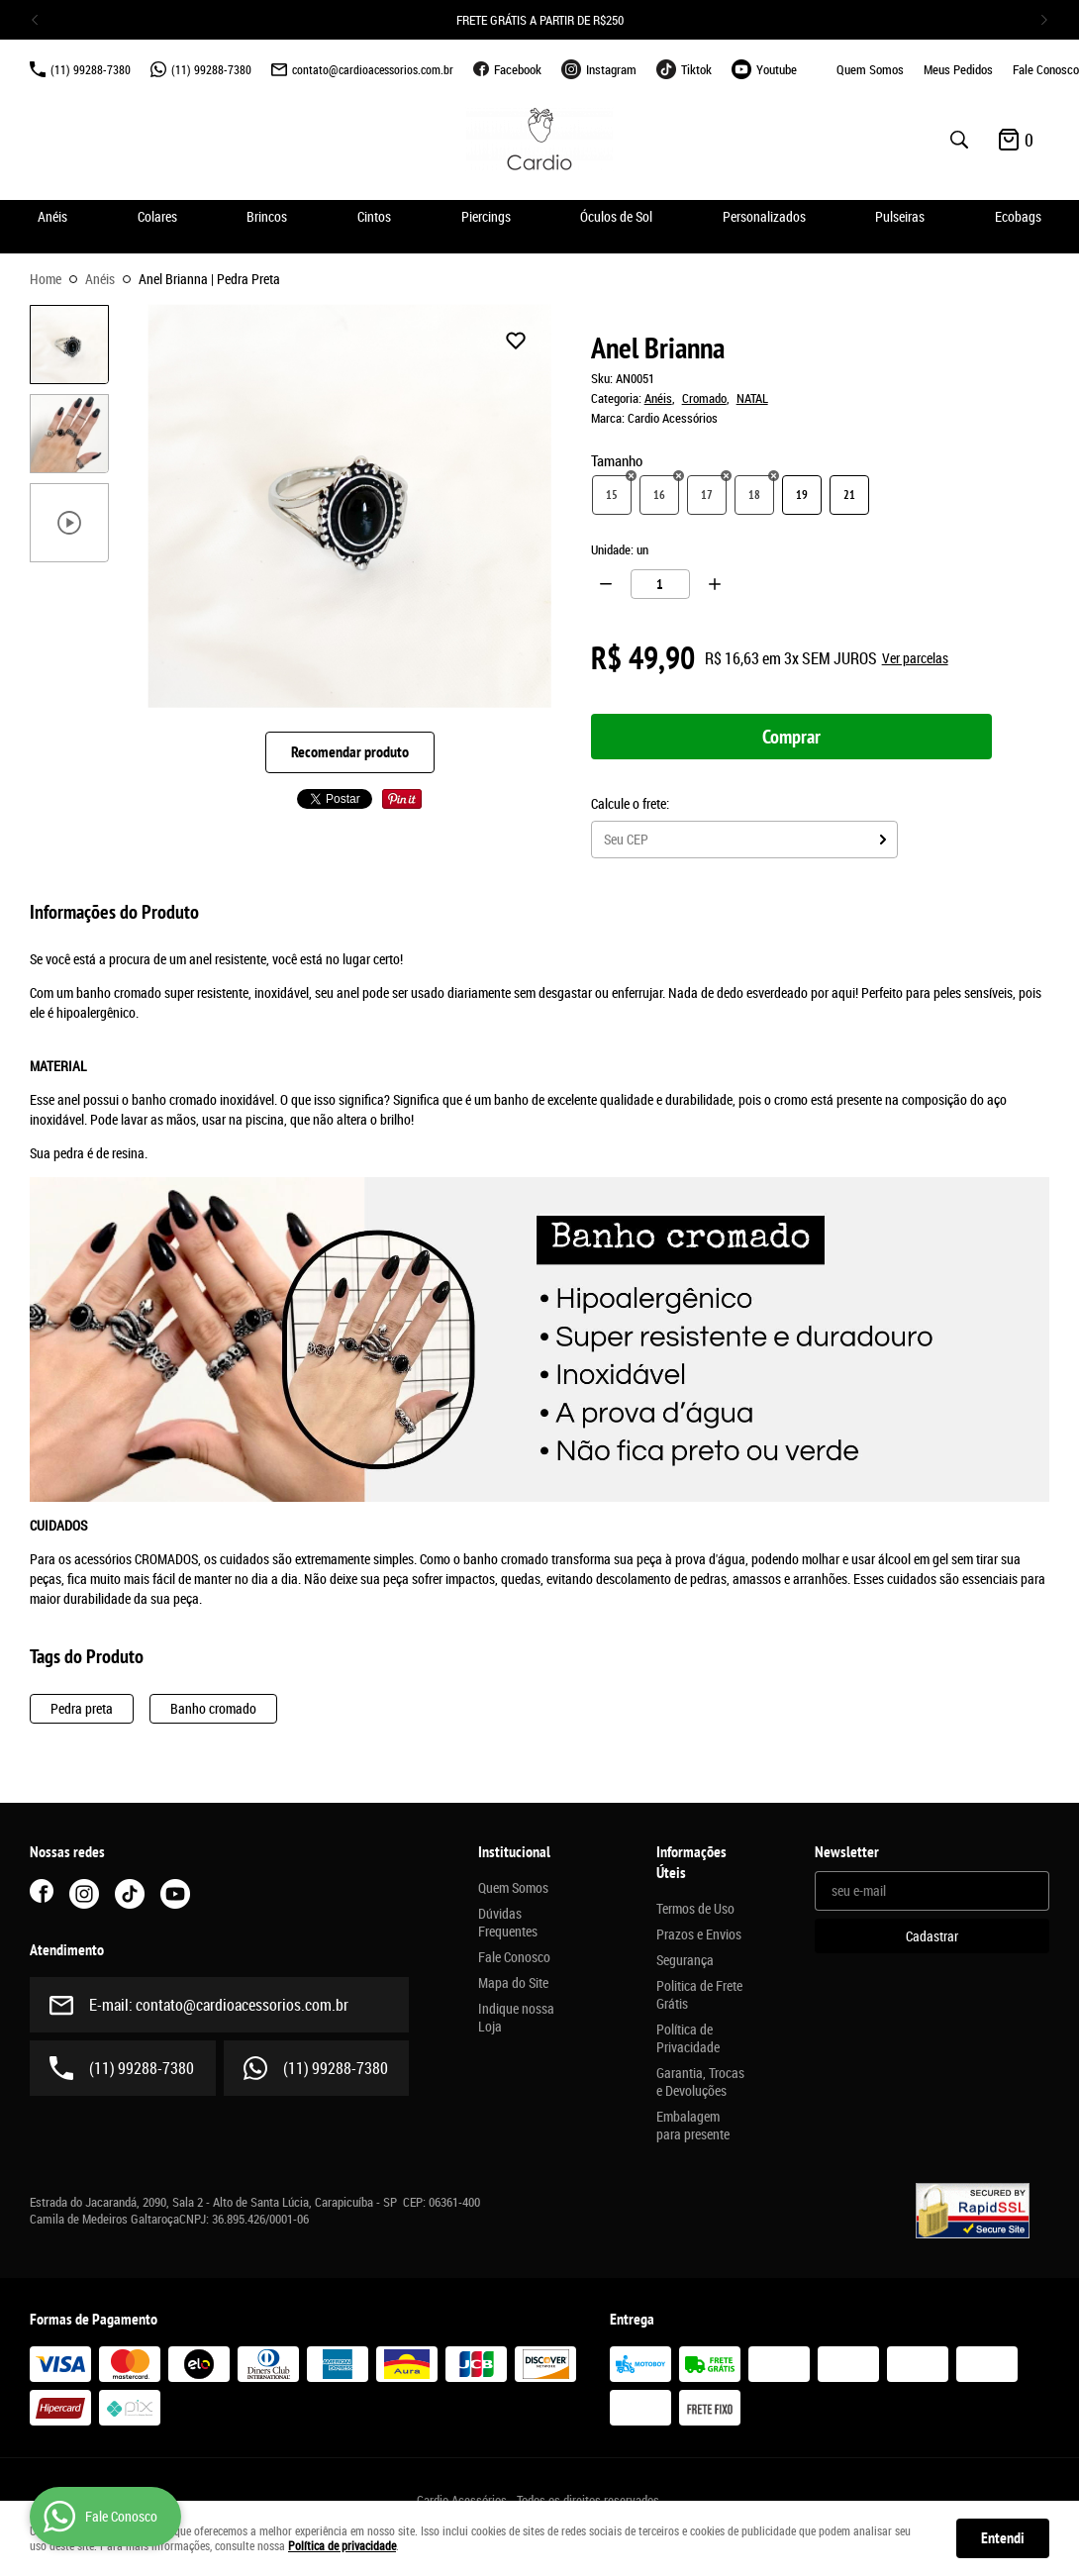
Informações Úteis (691, 1862)
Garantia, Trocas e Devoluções (700, 2082)
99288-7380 (90, 69)
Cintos (374, 216)
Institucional (514, 1852)
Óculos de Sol (616, 216)
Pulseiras (900, 216)
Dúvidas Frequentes (508, 1922)
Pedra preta (81, 1708)
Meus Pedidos (958, 69)
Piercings (486, 216)
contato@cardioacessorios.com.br (372, 69)
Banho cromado (213, 1708)
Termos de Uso (695, 1909)
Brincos (266, 216)
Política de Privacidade (688, 2038)
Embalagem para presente (693, 2125)
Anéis (52, 216)
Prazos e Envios (698, 1934)
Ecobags (1018, 216)
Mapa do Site (513, 1983)
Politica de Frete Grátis (699, 1995)
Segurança (685, 1960)
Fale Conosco (1046, 69)
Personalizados (764, 216)
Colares (157, 216)
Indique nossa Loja (516, 2017)
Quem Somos (870, 69)
